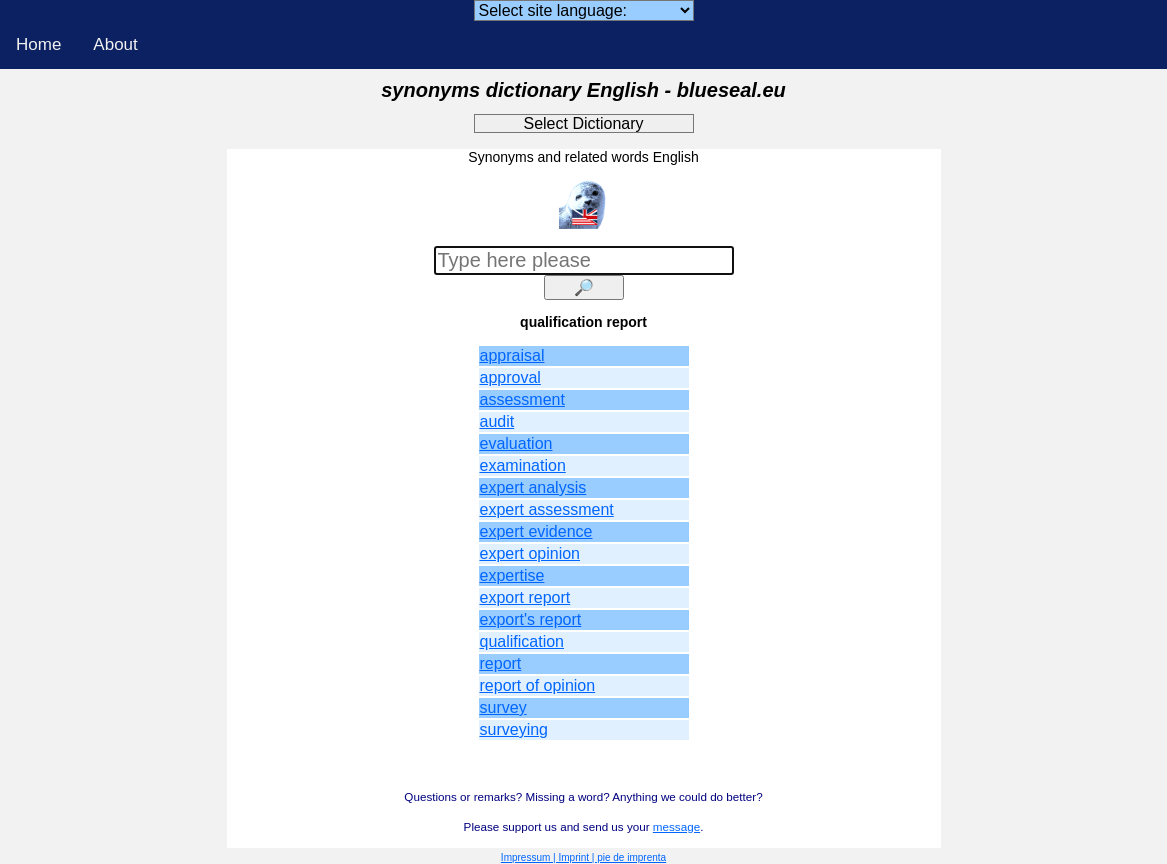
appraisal (512, 355)
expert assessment (547, 509)
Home (38, 44)
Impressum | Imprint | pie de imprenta (583, 857)
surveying (514, 729)
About (115, 44)
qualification (522, 641)
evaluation (516, 443)
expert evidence (536, 531)
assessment (522, 399)
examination (523, 465)
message (676, 826)
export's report (531, 619)
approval (510, 377)
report (501, 663)
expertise (512, 575)
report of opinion (538, 685)
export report (525, 597)
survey (503, 707)
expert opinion (530, 553)
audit (497, 421)
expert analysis (533, 487)
